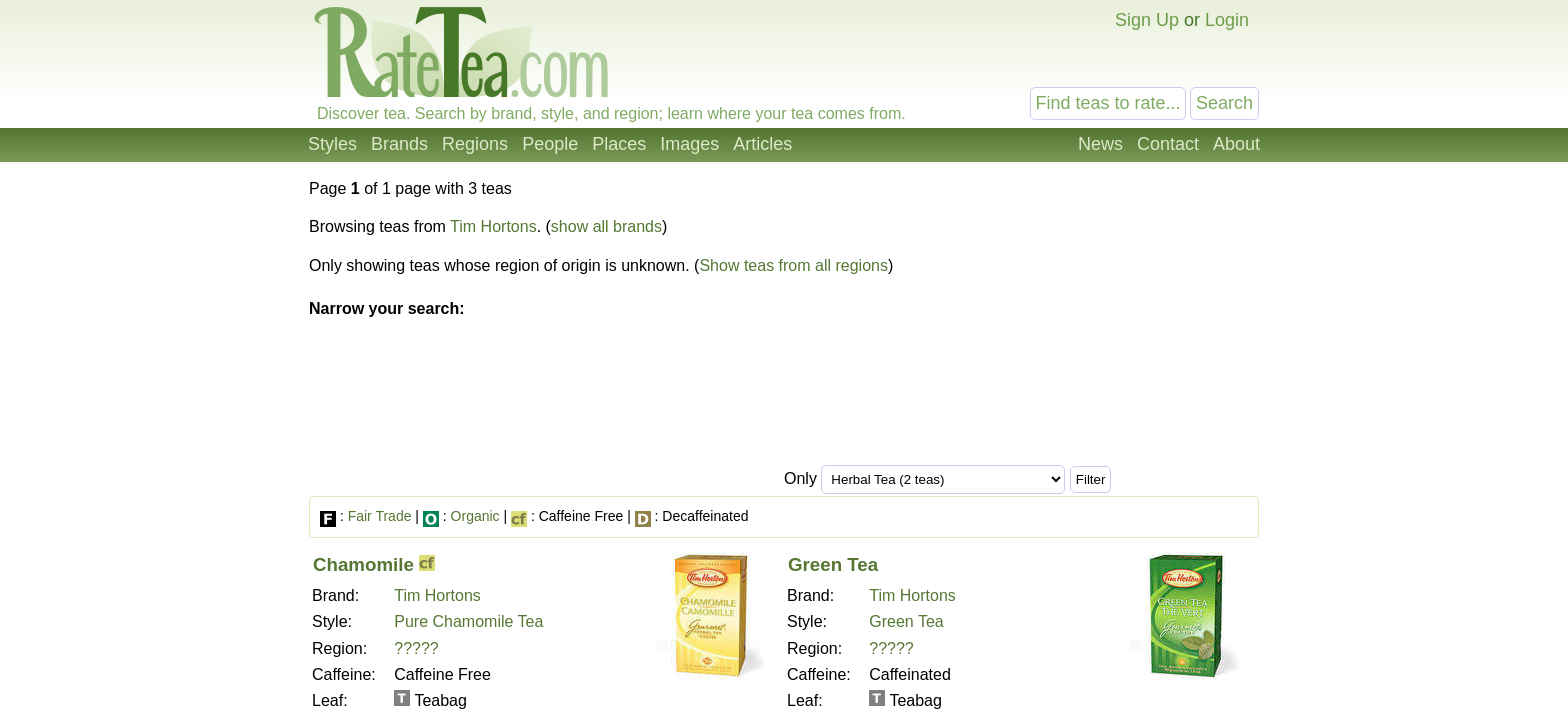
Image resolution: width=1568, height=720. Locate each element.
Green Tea (833, 564)
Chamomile (363, 564)
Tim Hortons (493, 226)
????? (416, 648)
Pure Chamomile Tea (468, 621)
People (550, 144)
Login (1227, 20)
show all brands (606, 226)
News (1100, 144)
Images (689, 144)
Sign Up (1147, 20)
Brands (399, 144)
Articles (762, 144)
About (1236, 144)
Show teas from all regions (793, 265)
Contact (1168, 144)
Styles (332, 144)
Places (619, 144)
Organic (475, 516)
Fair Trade (380, 516)
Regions (475, 144)
